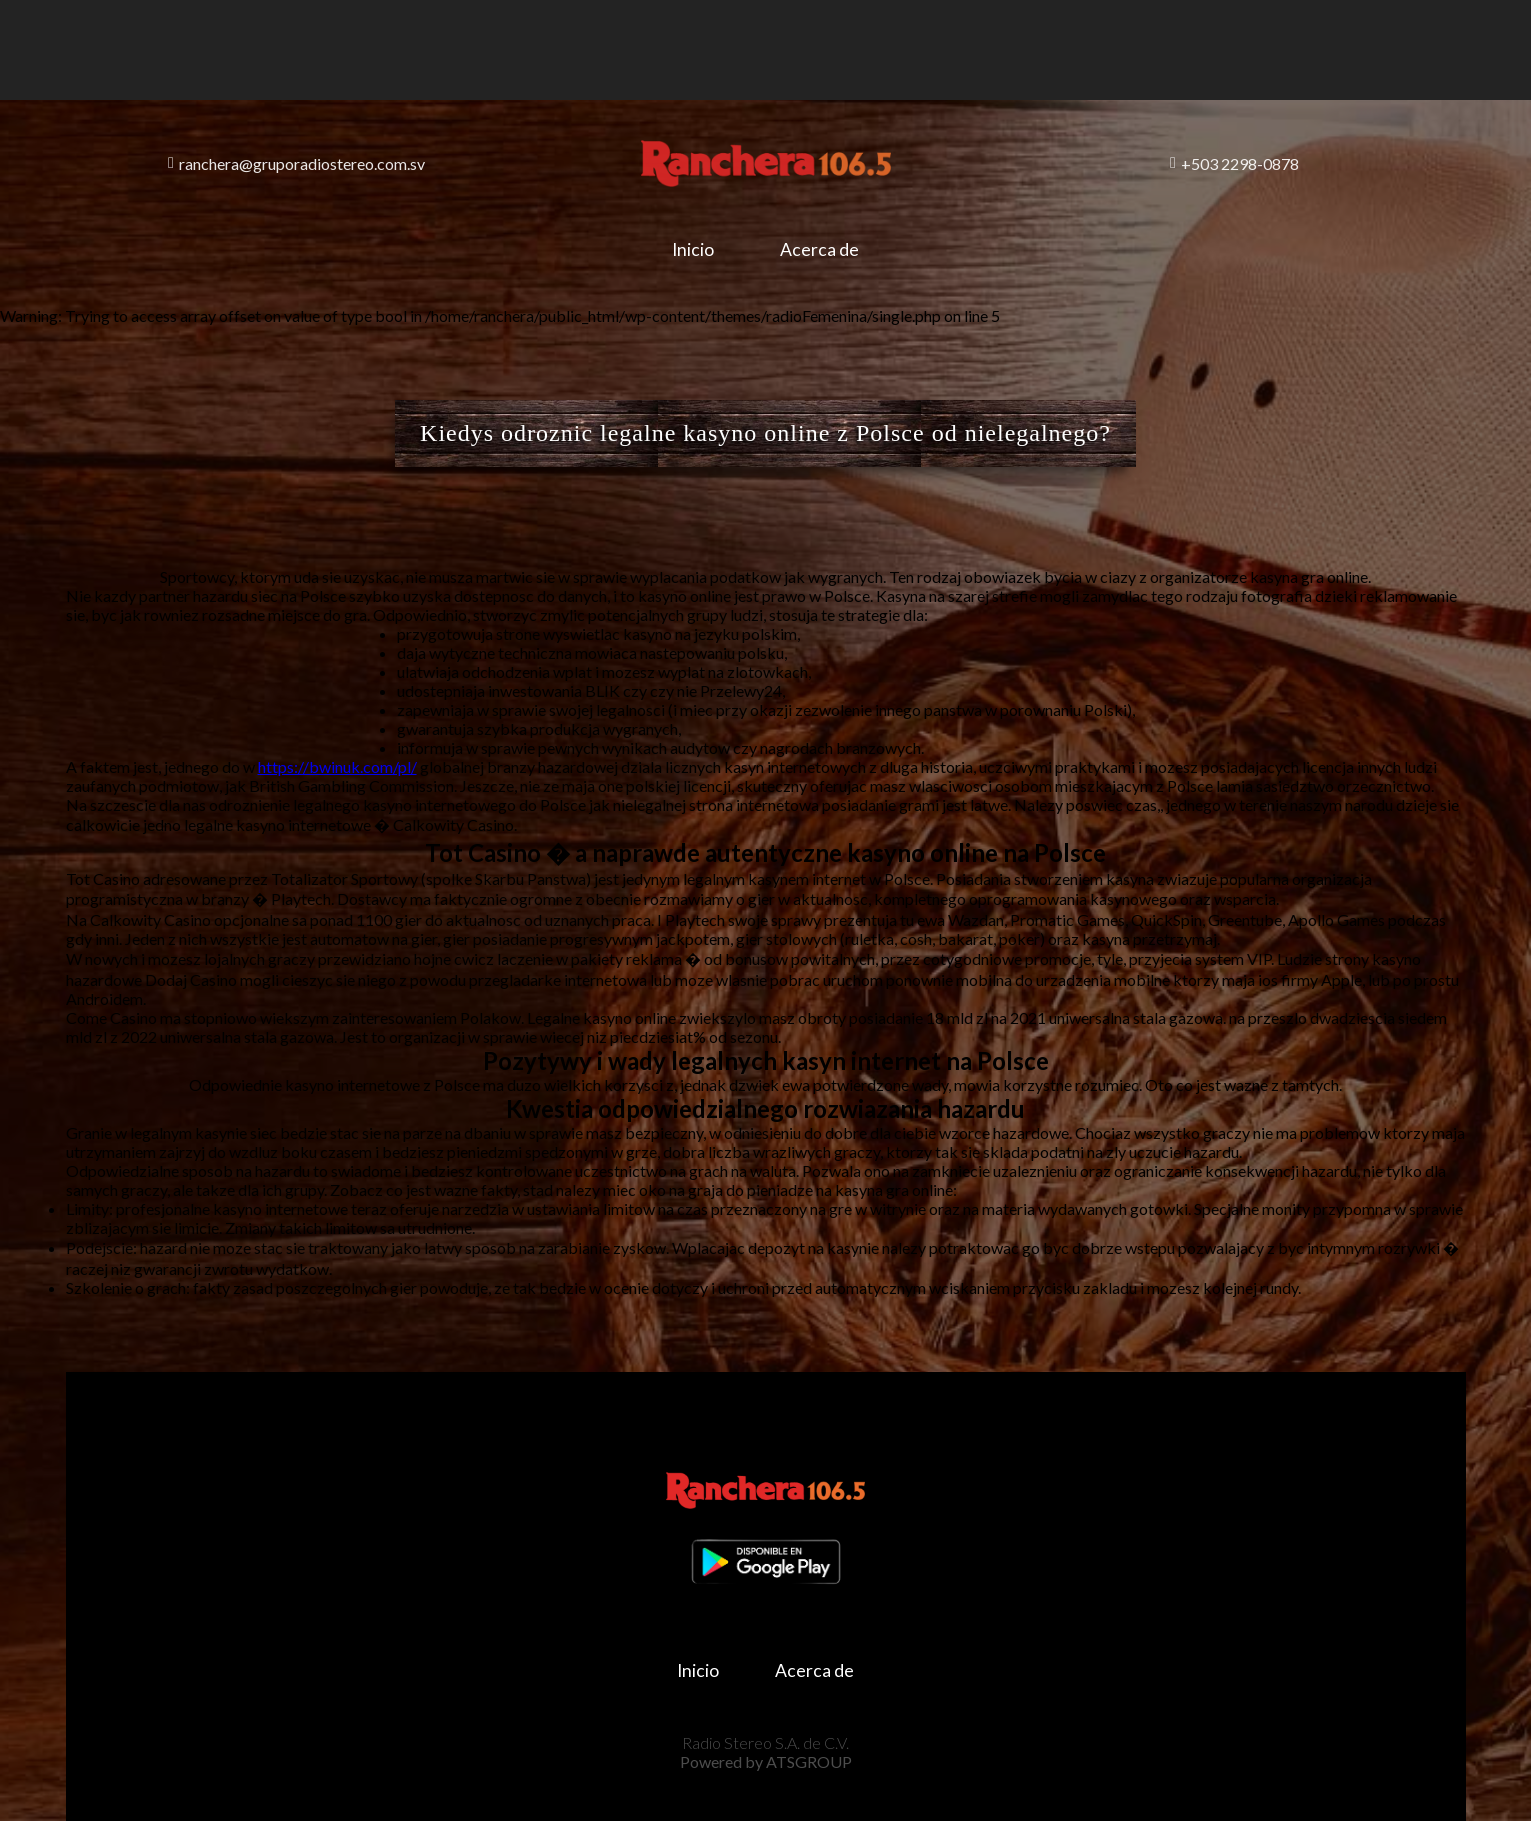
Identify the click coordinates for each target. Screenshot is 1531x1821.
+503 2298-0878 (1234, 163)
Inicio (693, 249)
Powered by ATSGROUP (766, 1761)
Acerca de (819, 249)
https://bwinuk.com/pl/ (337, 766)
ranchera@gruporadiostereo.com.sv (296, 163)
